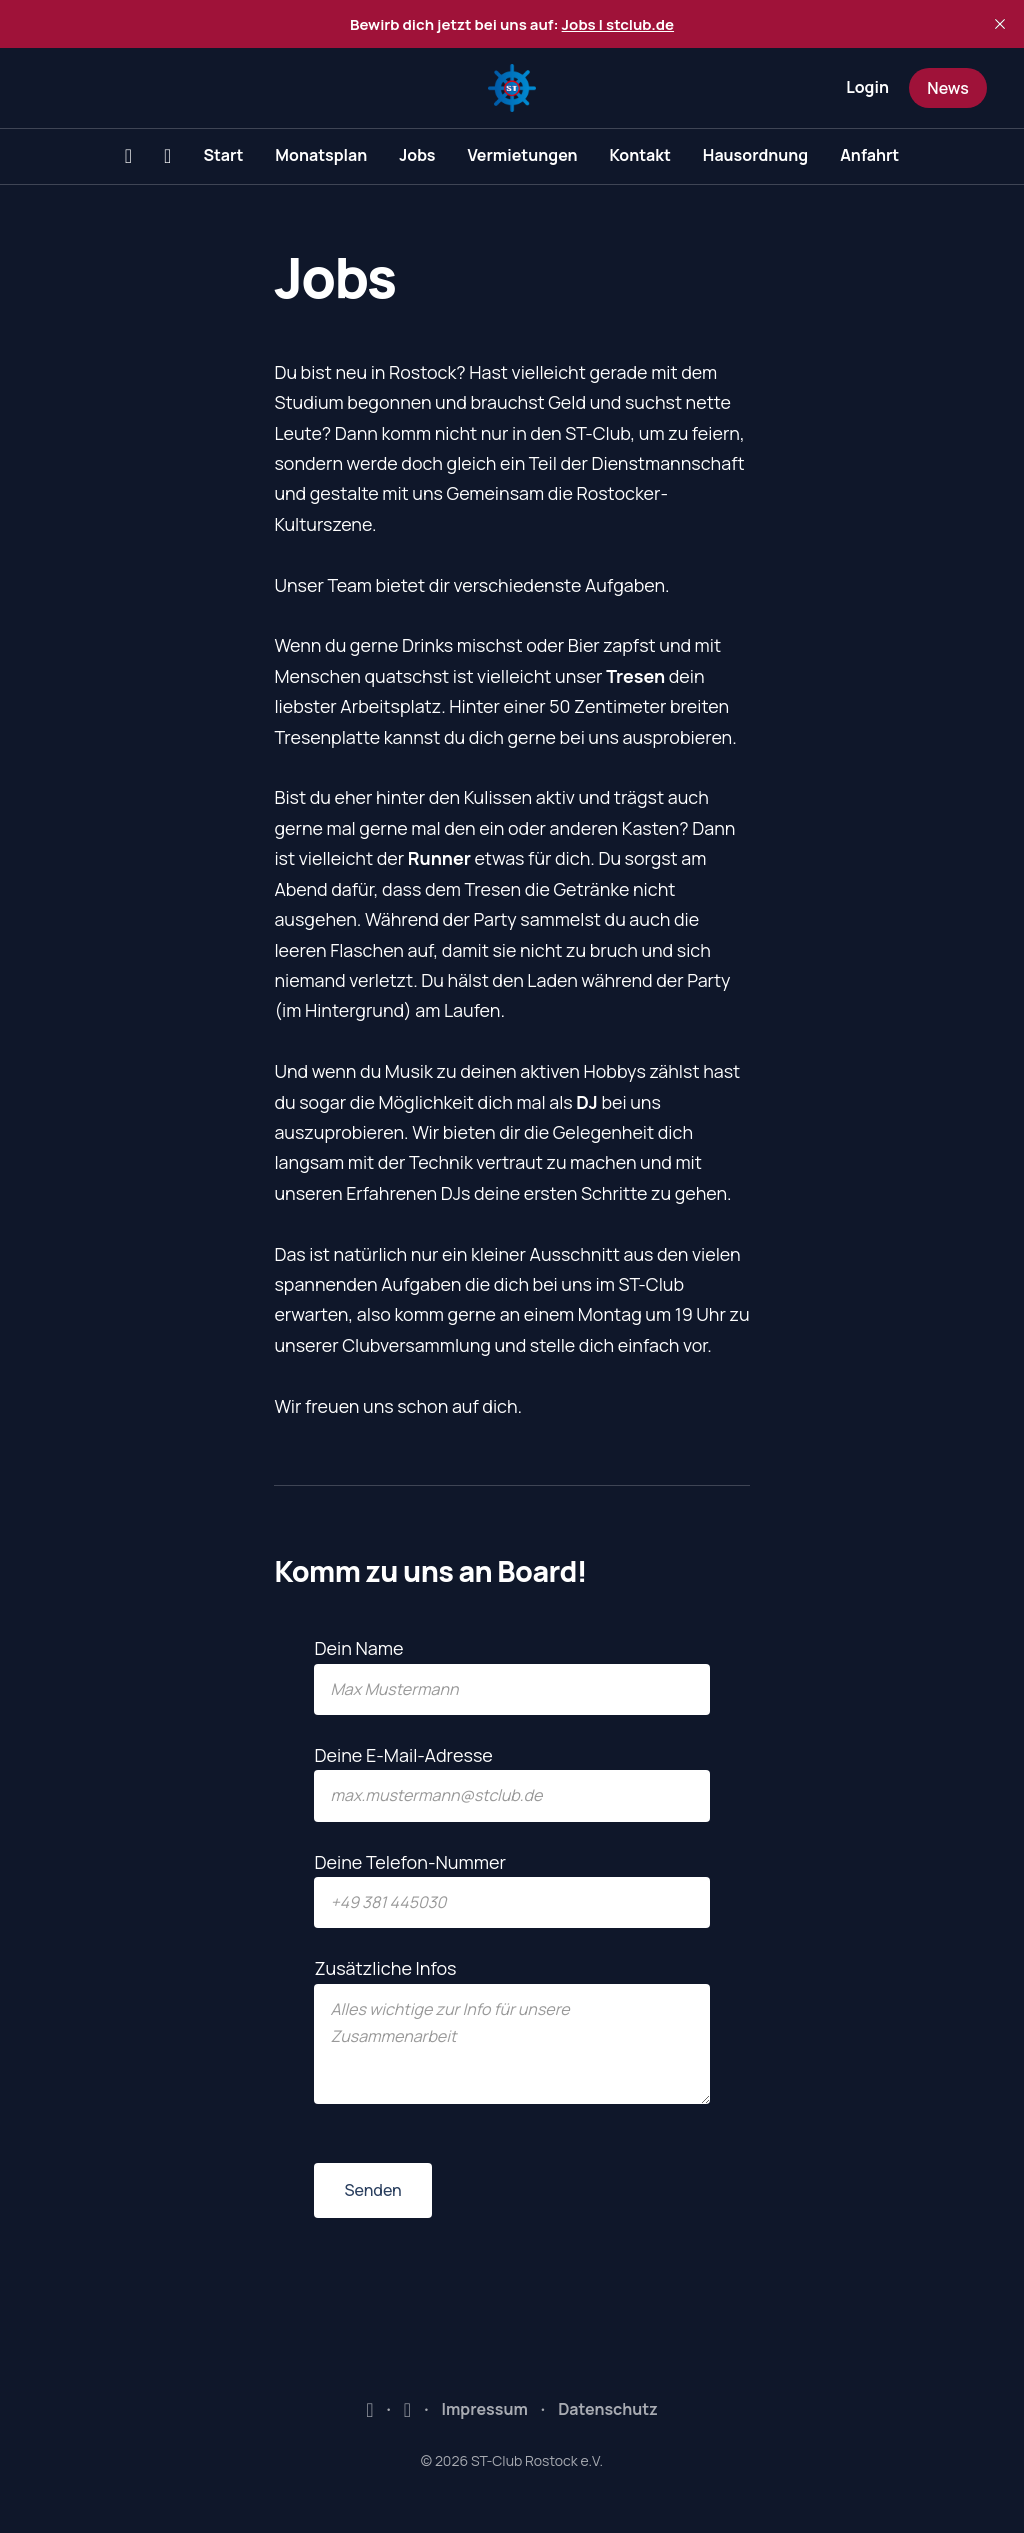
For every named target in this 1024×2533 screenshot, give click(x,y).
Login (867, 87)
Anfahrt (869, 155)
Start (223, 155)
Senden (372, 2190)
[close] (1000, 24)
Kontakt (640, 155)
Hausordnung (755, 155)
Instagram (407, 2410)
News (947, 88)
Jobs (417, 155)
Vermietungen (523, 155)
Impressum (484, 2409)
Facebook (369, 2410)
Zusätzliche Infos (511, 2030)
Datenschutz (608, 2409)
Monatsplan (321, 155)
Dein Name (511, 1675)
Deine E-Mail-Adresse (511, 1782)
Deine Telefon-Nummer (511, 1889)
